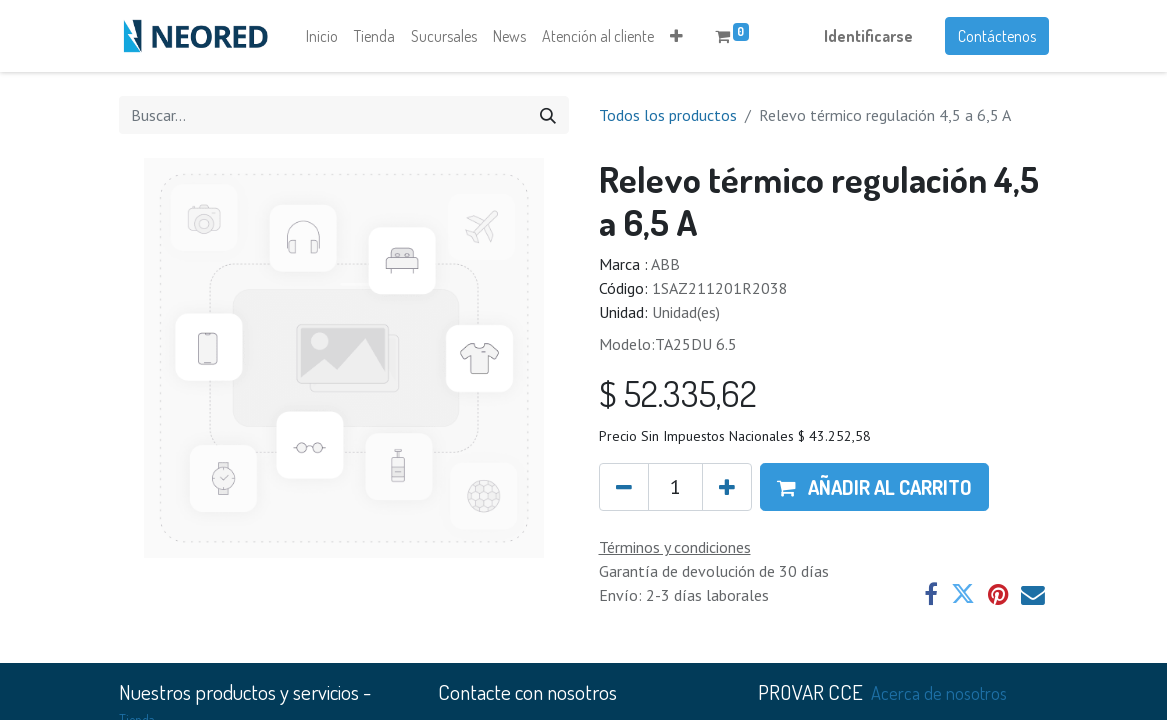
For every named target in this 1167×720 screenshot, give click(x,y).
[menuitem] (322, 36)
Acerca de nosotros (939, 692)
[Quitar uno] (624, 487)
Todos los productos (668, 115)
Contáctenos (997, 36)
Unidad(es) (686, 312)
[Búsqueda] (548, 115)
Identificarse (868, 36)
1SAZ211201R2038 (720, 288)
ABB (665, 264)
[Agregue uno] (727, 487)
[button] (676, 36)
